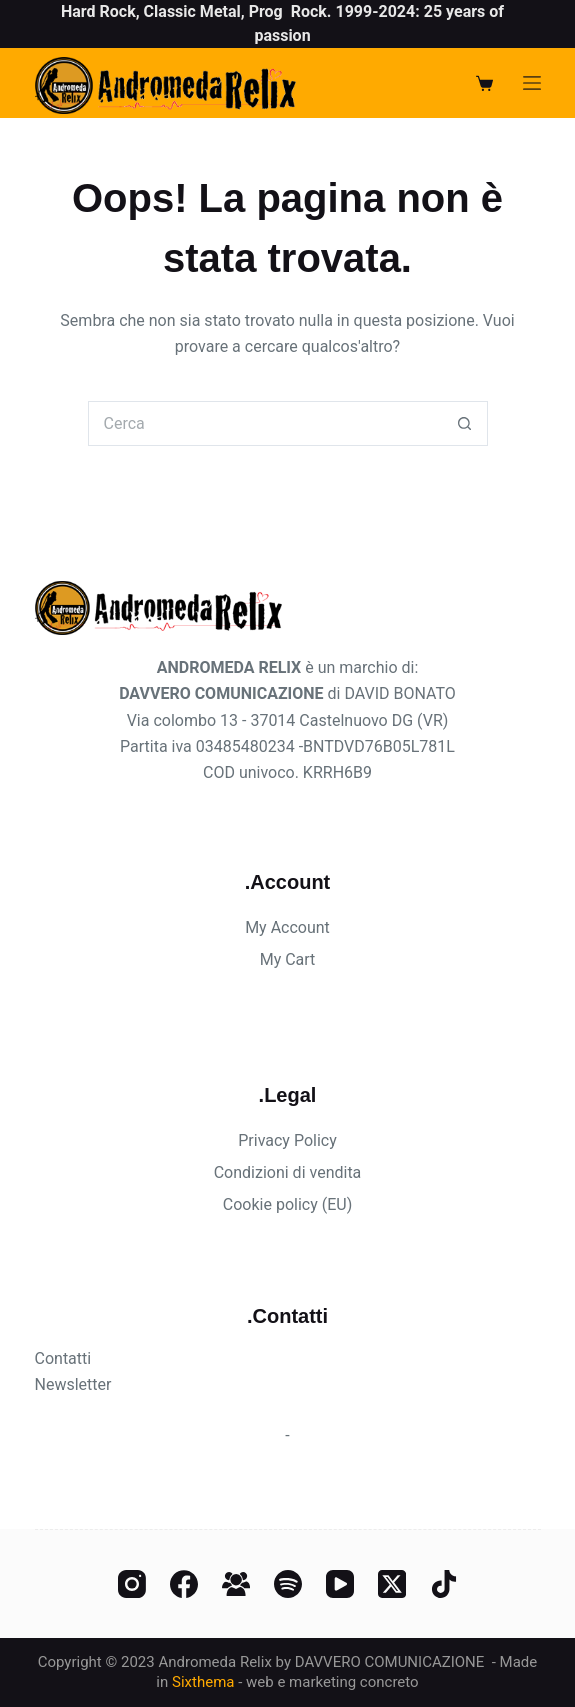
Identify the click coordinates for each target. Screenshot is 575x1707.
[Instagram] (132, 1584)
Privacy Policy (287, 1140)
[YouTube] (340, 1584)
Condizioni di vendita (288, 1172)
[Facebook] (184, 1584)
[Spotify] (288, 1584)
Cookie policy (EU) (287, 1204)
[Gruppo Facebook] (236, 1584)
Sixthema (203, 1682)
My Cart (288, 959)
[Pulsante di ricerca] (465, 423)
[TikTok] (444, 1584)
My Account (287, 927)
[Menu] (532, 83)
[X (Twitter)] (392, 1584)
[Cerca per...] (265, 423)
